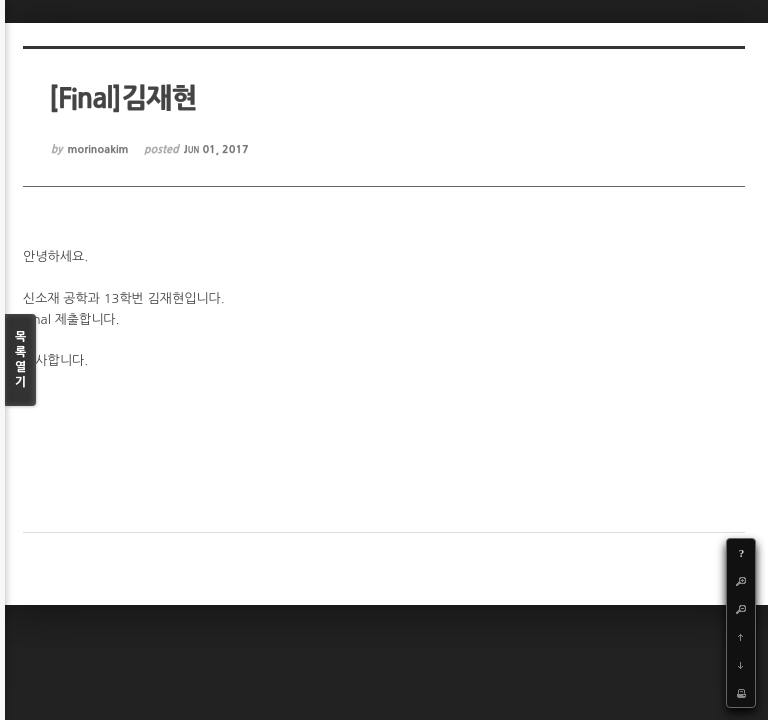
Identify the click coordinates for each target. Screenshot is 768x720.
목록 (20, 360)
